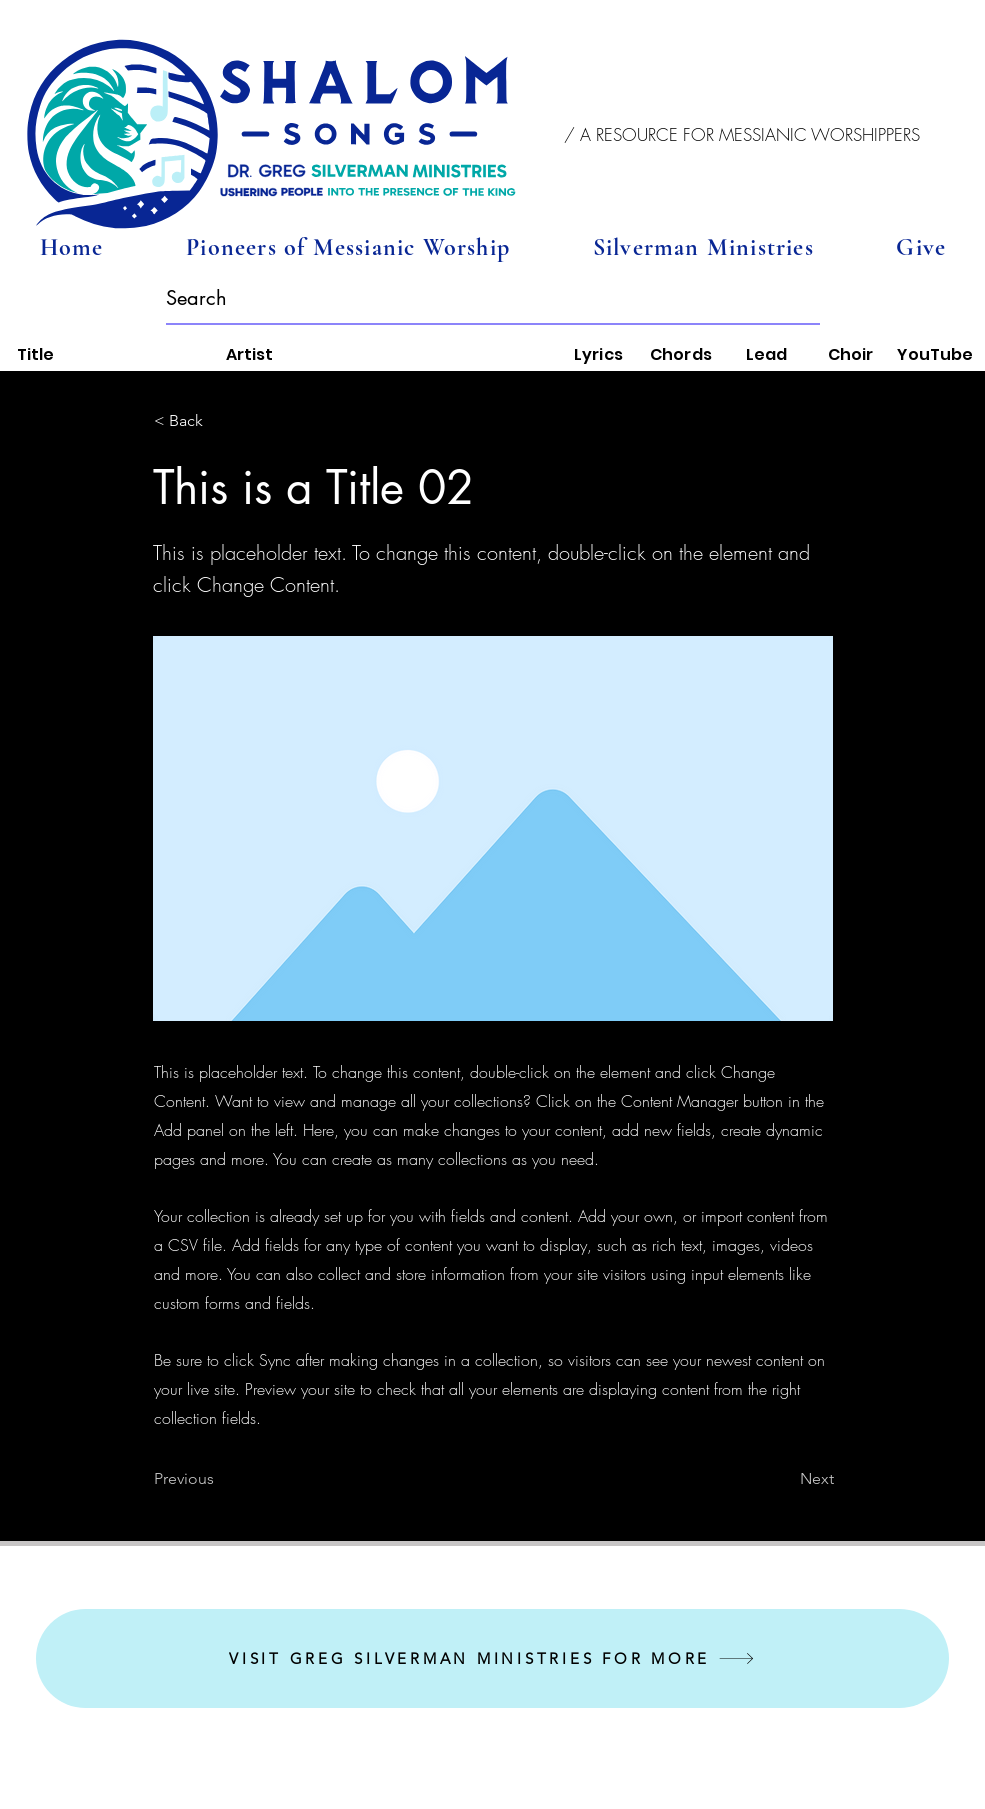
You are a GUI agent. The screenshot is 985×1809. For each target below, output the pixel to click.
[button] (742, 135)
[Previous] (220, 1479)
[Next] (784, 1479)
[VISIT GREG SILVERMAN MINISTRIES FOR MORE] (492, 1658)
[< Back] (220, 421)
